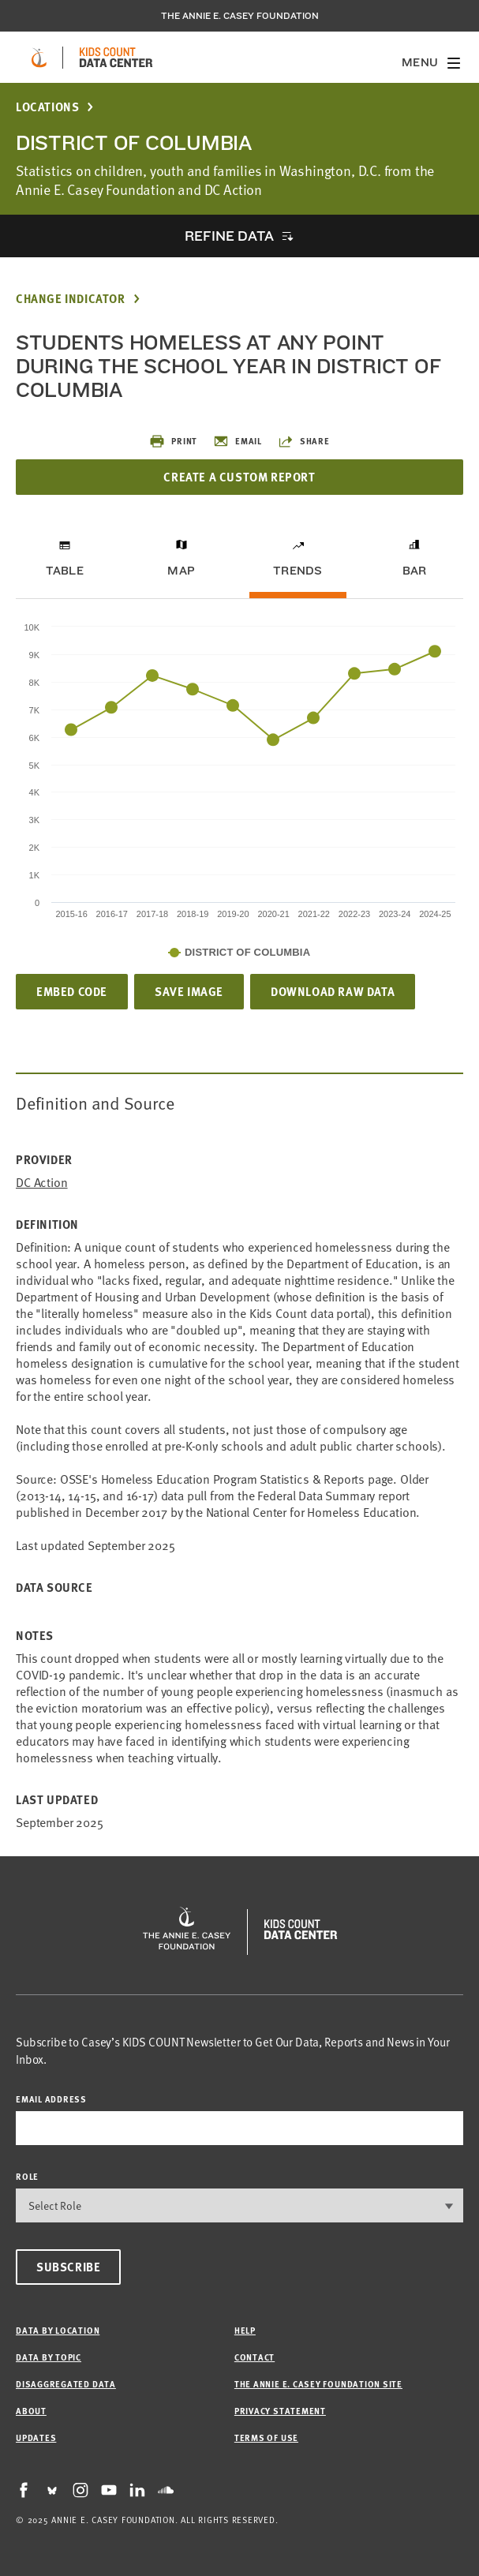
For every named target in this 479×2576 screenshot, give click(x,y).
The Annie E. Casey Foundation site (318, 2384)
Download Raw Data (333, 991)
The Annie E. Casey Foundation (240, 15)
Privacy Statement (280, 2411)
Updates (36, 2437)
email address (51, 2099)
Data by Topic (48, 2357)
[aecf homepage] (39, 58)
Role (27, 2176)
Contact (254, 2357)
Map (181, 571)
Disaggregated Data (66, 2384)
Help (245, 2330)
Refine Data (229, 235)
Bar (414, 571)
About (31, 2411)
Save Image (189, 991)
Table (65, 571)
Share (304, 441)
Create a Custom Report (239, 476)
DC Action (42, 1182)
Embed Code (71, 991)
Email (237, 441)
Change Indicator (70, 298)
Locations (47, 107)
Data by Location (57, 2330)
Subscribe (68, 2266)
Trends (297, 571)
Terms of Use (266, 2437)
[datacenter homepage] (116, 58)
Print (173, 441)
